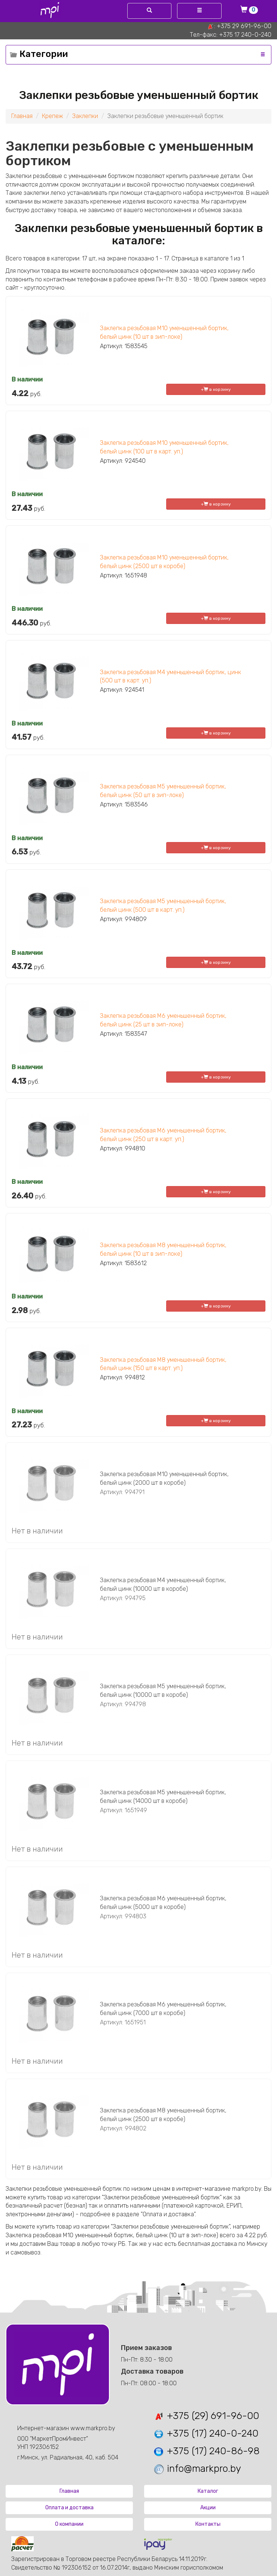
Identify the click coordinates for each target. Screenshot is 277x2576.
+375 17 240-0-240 (245, 34)
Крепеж (52, 116)
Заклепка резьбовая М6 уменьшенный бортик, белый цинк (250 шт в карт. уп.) (163, 1135)
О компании (69, 2524)
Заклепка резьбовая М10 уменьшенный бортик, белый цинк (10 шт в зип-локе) (164, 332)
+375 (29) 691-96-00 (206, 2416)
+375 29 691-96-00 (244, 26)
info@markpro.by (197, 2468)
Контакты (207, 2524)
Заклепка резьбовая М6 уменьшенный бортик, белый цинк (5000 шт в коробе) (163, 1902)
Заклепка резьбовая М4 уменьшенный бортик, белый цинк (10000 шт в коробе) (163, 1584)
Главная (22, 116)
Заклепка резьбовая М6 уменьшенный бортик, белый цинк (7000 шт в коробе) (163, 2009)
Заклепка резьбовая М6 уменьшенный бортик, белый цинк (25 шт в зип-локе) (163, 1020)
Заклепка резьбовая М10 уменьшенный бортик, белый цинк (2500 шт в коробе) (164, 562)
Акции (208, 2507)
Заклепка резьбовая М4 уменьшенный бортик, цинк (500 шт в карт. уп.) (170, 676)
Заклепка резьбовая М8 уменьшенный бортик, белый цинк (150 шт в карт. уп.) (163, 1364)
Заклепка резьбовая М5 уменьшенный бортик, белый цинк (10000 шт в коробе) (163, 1690)
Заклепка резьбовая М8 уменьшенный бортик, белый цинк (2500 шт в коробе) (163, 2115)
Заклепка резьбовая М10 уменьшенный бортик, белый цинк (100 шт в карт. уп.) (164, 447)
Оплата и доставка (69, 2507)
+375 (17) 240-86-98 (206, 2451)
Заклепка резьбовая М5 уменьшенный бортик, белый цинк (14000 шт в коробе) (163, 1796)
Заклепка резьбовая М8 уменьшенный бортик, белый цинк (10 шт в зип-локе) (163, 1249)
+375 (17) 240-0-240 (205, 2433)
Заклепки (85, 116)
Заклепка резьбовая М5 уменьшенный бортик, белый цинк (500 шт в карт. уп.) (163, 905)
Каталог (208, 2491)
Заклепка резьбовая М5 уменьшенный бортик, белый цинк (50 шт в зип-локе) (163, 791)
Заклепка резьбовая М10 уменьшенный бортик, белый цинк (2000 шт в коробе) (164, 1478)
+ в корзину (216, 389)
